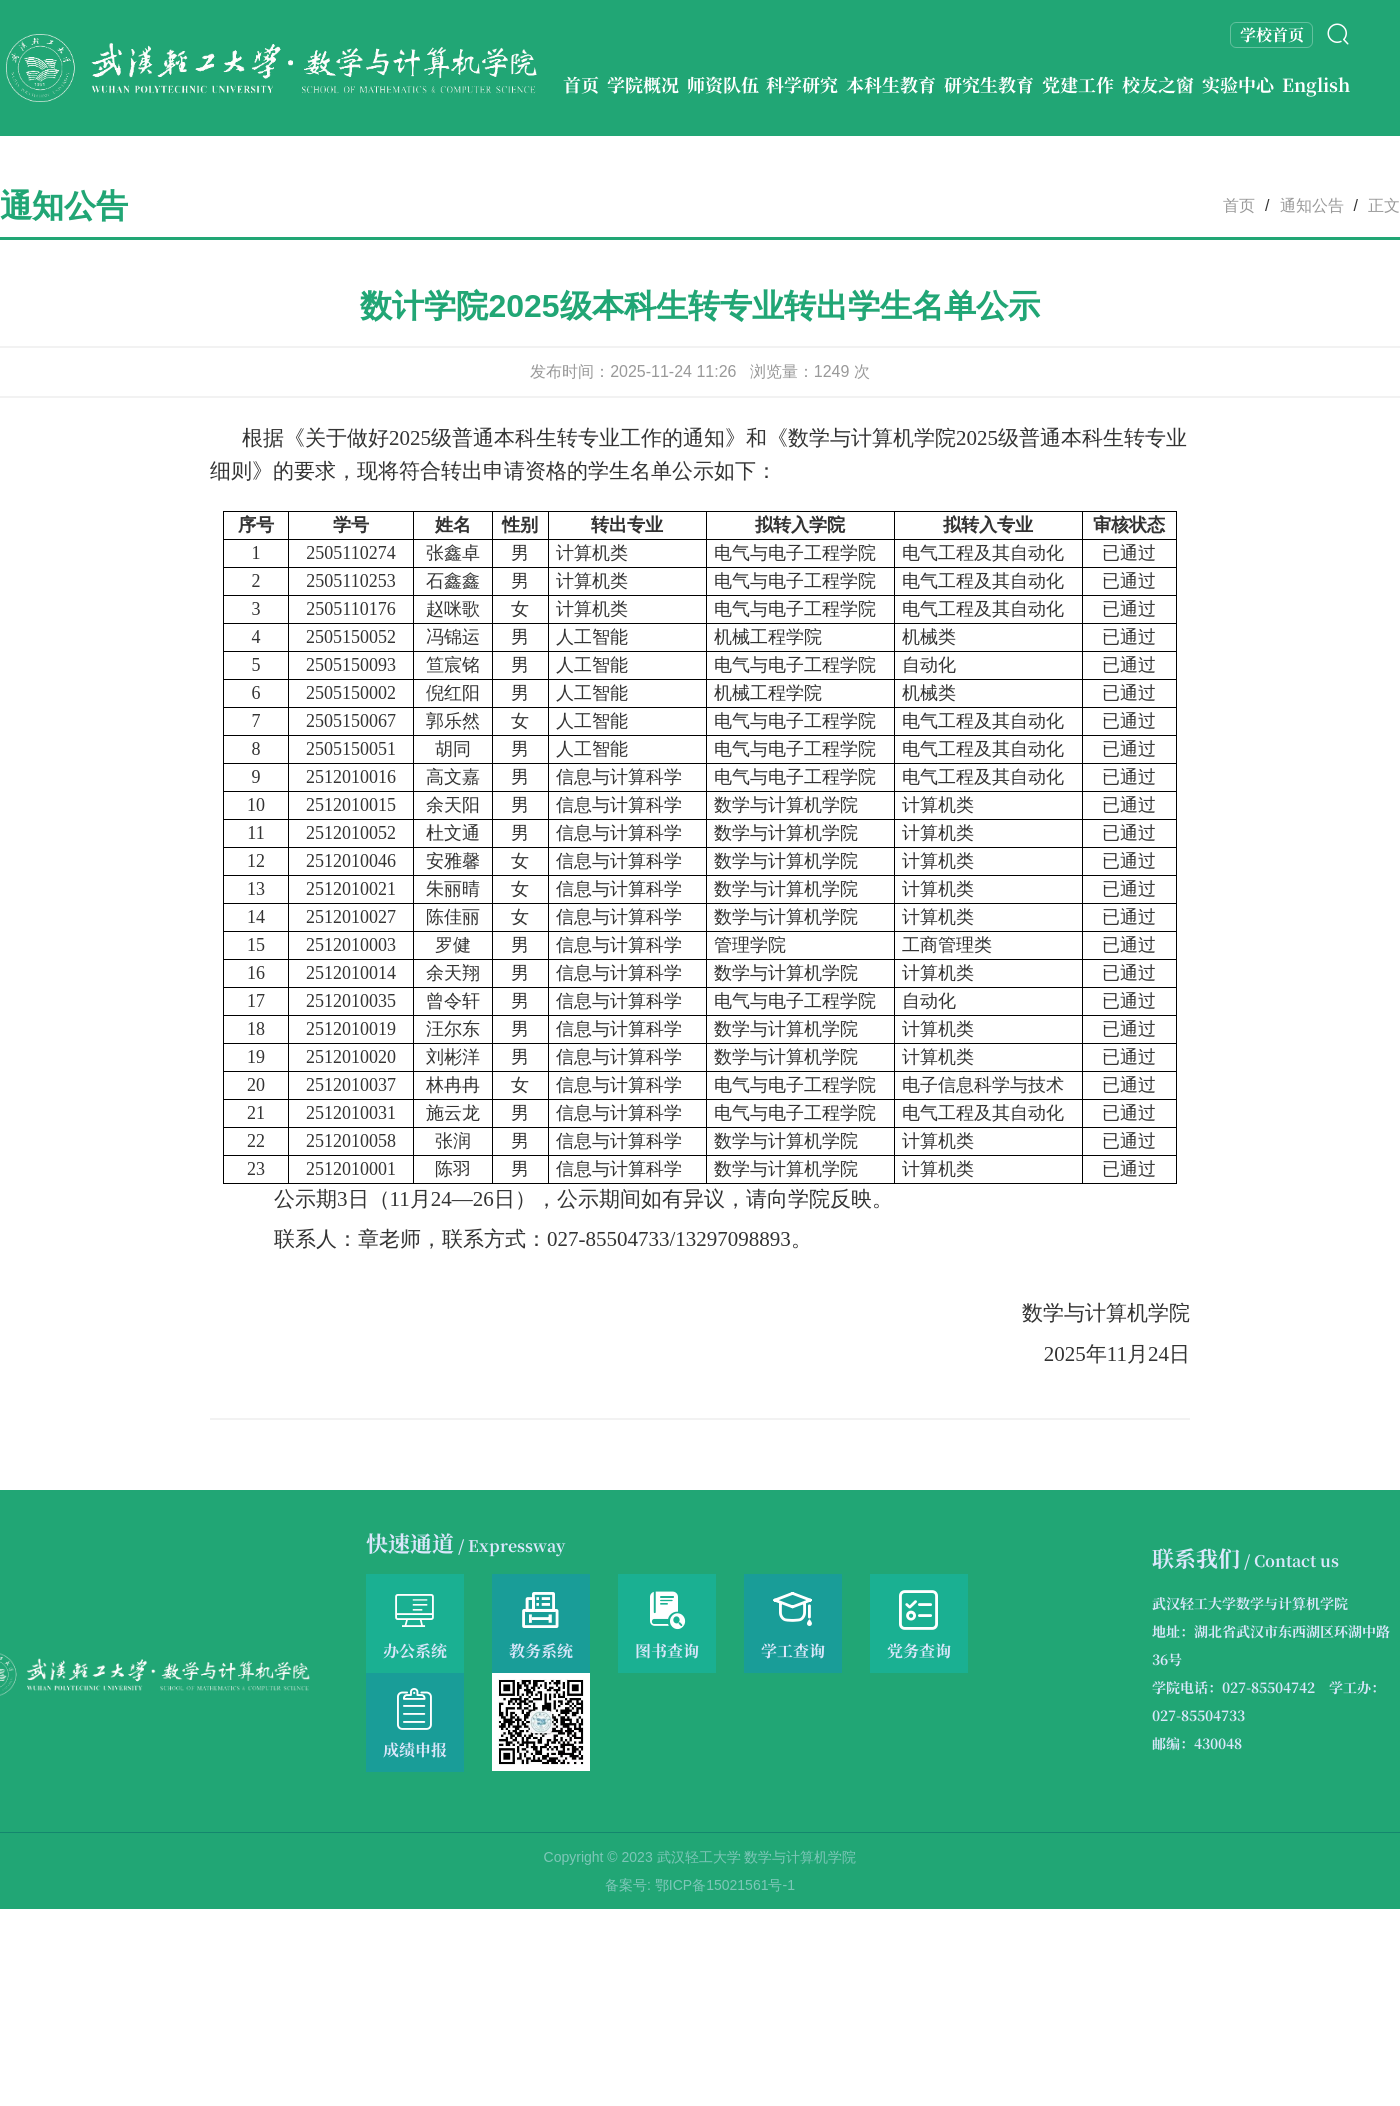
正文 (1384, 205)
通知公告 (1312, 205)
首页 (1239, 205)
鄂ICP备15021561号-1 (725, 1885)
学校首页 (1272, 34)
